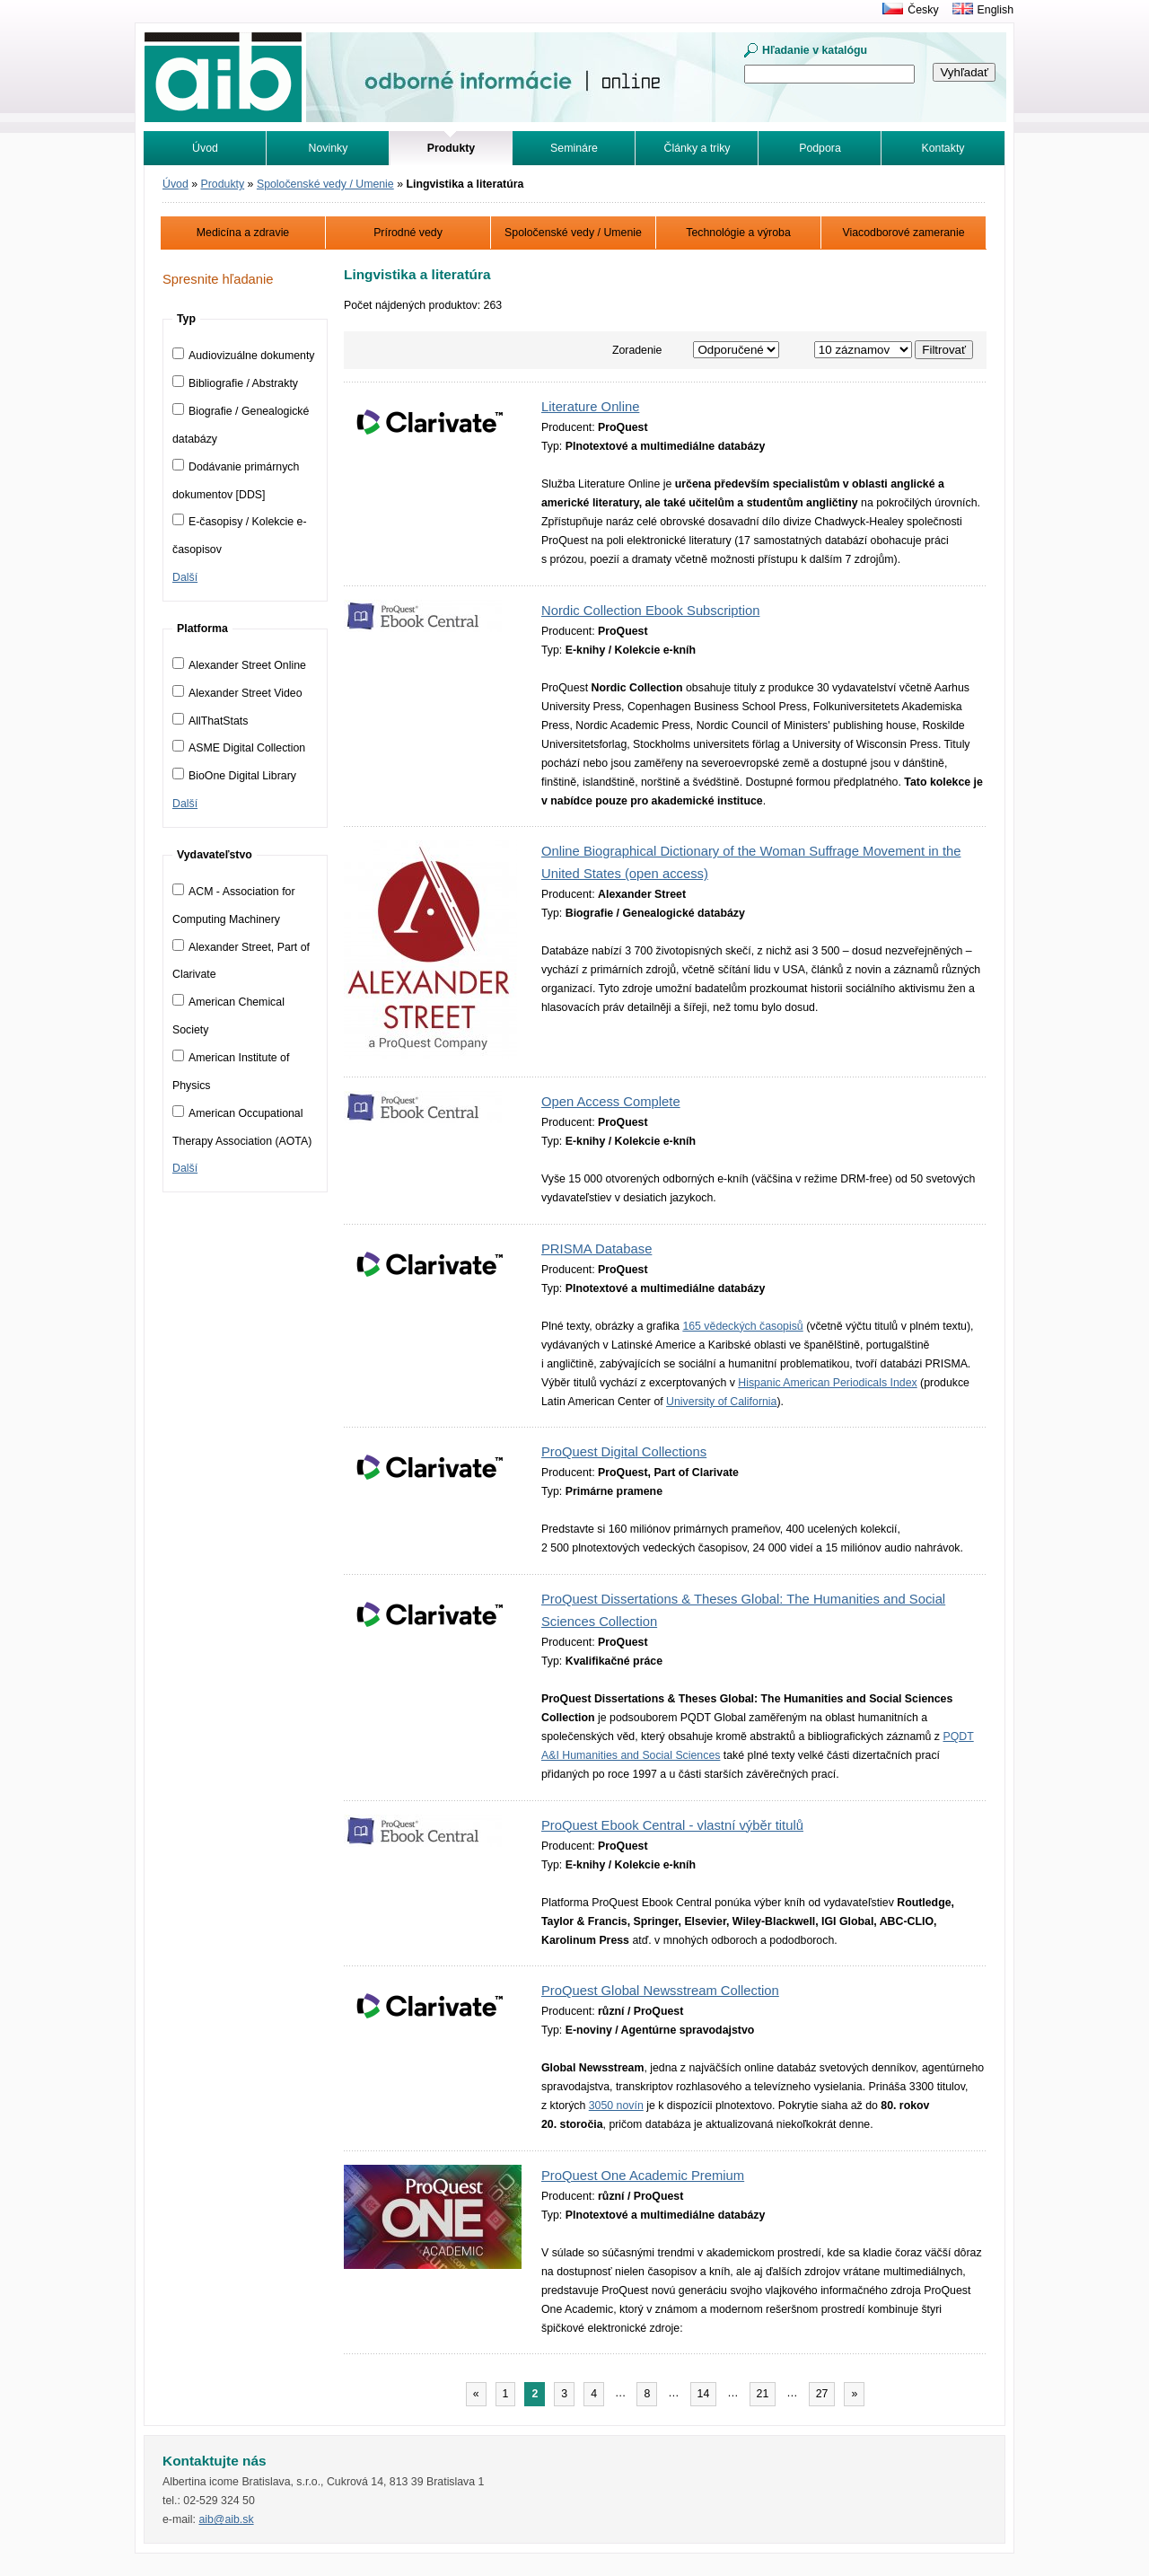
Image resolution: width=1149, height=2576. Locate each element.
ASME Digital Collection (238, 748)
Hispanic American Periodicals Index (827, 1382)
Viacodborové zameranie (903, 232)
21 (763, 2393)
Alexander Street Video (237, 693)
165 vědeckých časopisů (742, 1326)
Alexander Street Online (239, 665)
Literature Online (590, 407)
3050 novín (616, 2105)
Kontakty (943, 148)
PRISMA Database (596, 1249)
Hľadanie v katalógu (814, 50)
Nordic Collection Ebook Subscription (650, 610)
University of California (721, 1401)
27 (822, 2393)
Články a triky (697, 148)
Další (184, 577)
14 (703, 2393)
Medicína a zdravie (243, 232)
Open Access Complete (610, 1102)
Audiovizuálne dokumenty (243, 355)
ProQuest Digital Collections (623, 1452)
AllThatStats (210, 721)
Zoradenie (637, 350)
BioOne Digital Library (234, 775)
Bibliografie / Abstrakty (235, 383)
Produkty (223, 184)
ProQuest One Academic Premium (642, 2175)
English (995, 10)
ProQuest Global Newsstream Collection (660, 1990)
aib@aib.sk (225, 2519)
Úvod (205, 148)
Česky (923, 10)
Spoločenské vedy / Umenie (325, 184)
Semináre (574, 148)
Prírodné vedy (408, 232)
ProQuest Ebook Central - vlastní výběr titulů (672, 1825)
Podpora (820, 148)
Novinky (328, 148)
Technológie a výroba (738, 232)
